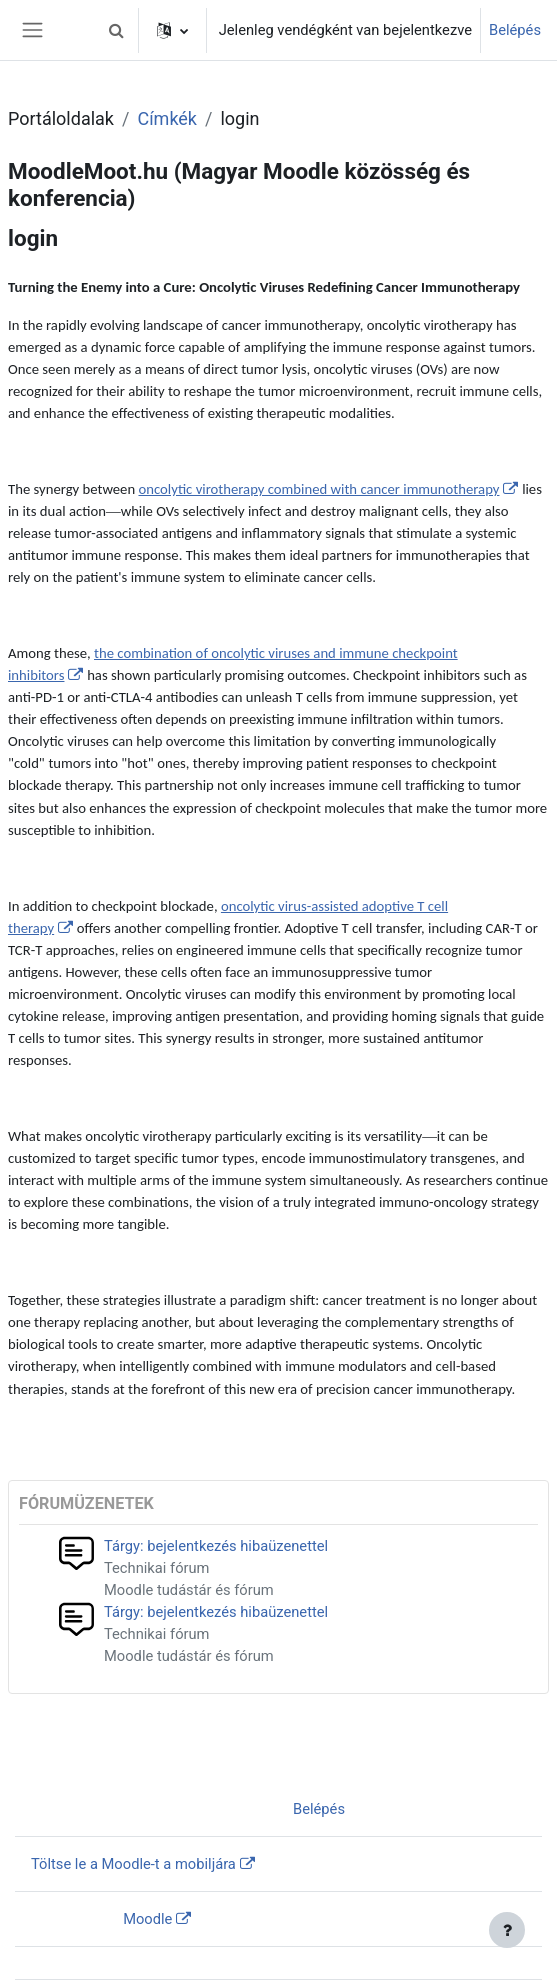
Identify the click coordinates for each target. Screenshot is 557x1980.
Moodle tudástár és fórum (189, 1590)
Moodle (147, 1919)
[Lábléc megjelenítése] (507, 1930)
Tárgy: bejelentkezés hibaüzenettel (216, 1546)
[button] (117, 30)
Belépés (515, 30)
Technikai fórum (157, 1568)
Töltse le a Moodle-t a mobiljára (133, 1864)
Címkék (167, 118)
